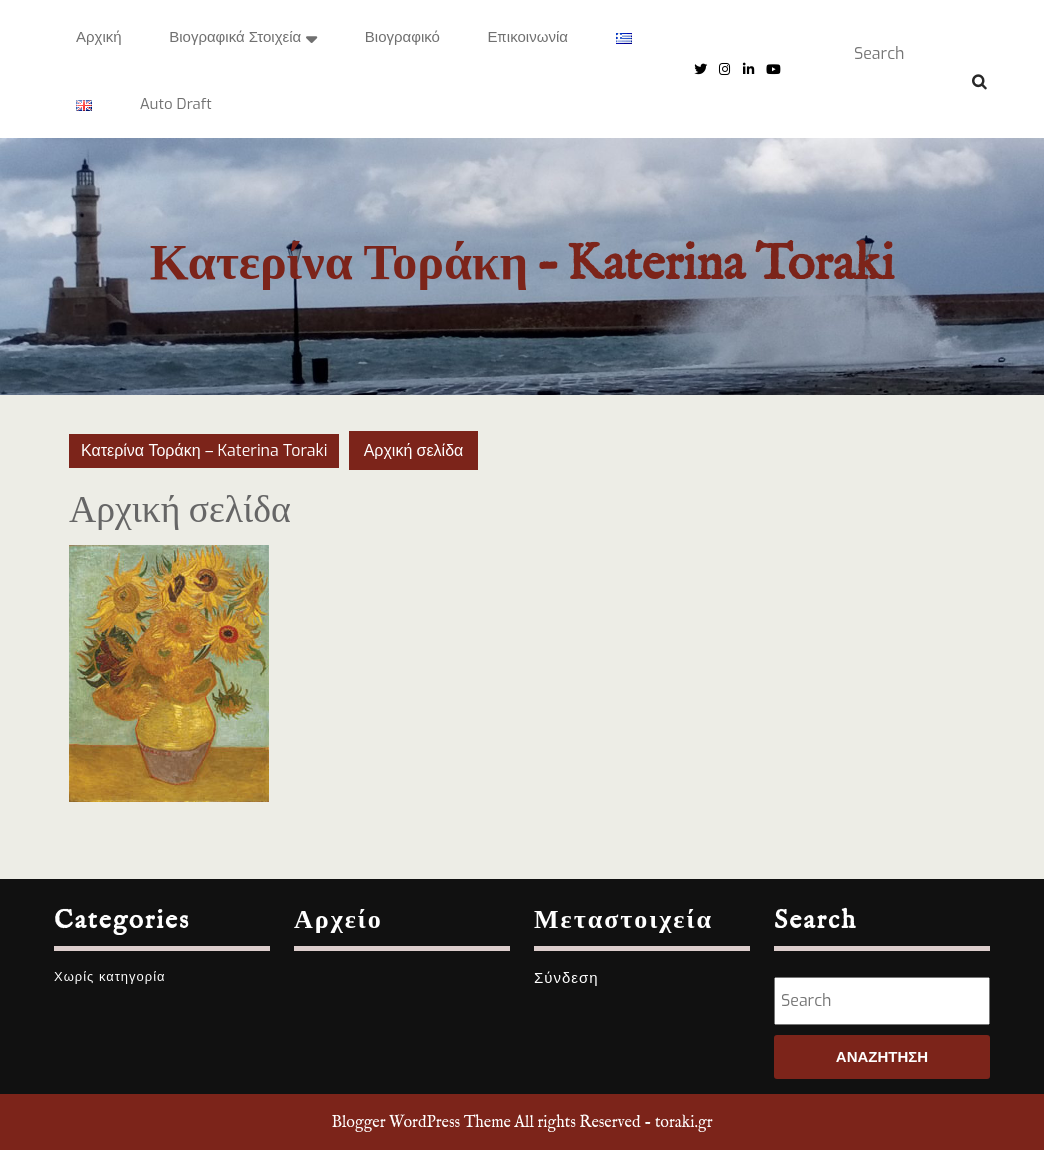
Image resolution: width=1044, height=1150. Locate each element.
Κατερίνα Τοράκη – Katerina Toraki (522, 265)
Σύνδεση (566, 978)
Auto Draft (176, 104)
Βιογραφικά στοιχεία (235, 37)
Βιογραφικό (402, 37)
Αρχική (99, 37)
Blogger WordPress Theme (420, 1123)
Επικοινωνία (528, 37)
